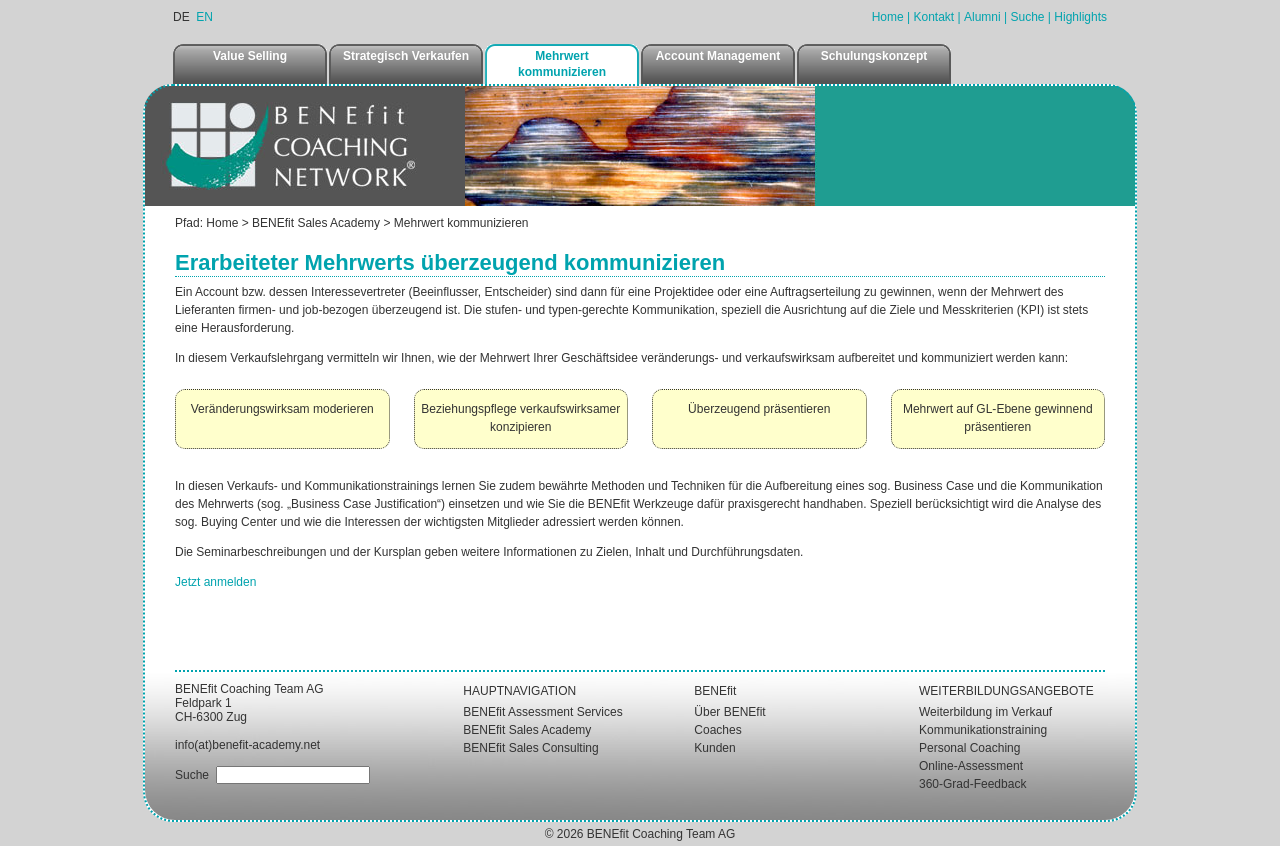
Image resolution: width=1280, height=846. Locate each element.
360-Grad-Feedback (972, 784)
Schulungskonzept (874, 56)
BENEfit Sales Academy (316, 223)
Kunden (714, 748)
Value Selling (250, 56)
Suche (1027, 17)
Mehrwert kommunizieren (562, 64)
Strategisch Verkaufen (406, 56)
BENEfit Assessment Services (542, 712)
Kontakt (933, 17)
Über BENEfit (729, 712)
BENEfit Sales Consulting (530, 748)
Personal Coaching (969, 748)
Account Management (718, 56)
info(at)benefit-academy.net (247, 745)
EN (204, 17)
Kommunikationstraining (983, 730)
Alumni (982, 17)
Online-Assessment (971, 766)
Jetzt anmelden (215, 582)
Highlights (1080, 17)
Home (888, 17)
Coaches (717, 730)
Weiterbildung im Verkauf (985, 712)
